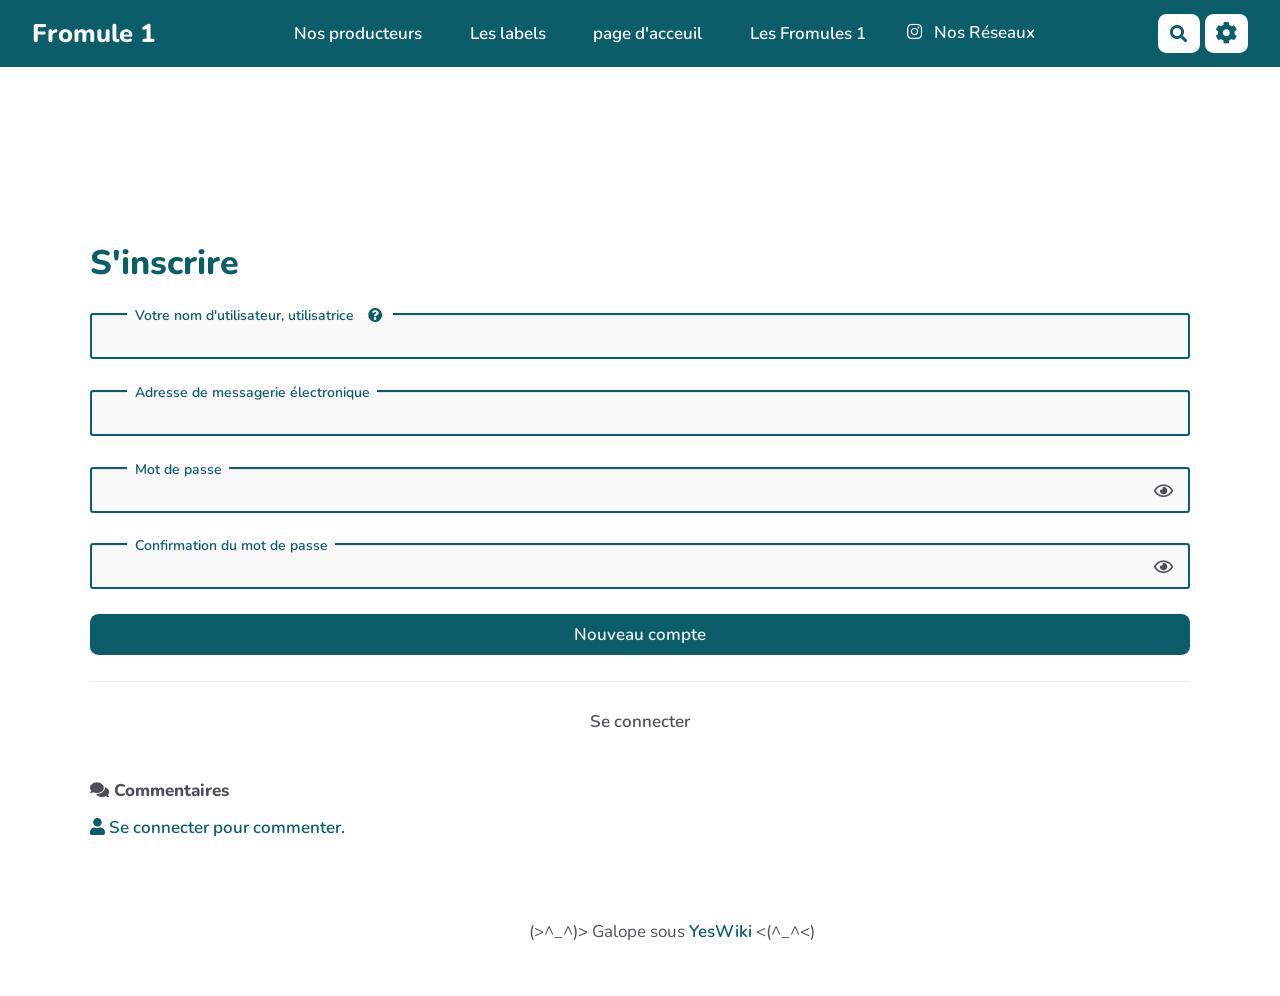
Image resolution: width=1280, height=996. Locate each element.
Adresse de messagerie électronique (252, 393)
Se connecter (640, 721)
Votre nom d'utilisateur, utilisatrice (258, 315)
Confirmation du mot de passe (231, 546)
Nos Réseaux (971, 32)
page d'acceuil (647, 33)
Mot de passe (178, 470)
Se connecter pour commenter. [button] (217, 827)
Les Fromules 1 (808, 33)
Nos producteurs (358, 33)
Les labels (508, 33)
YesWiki (720, 931)
